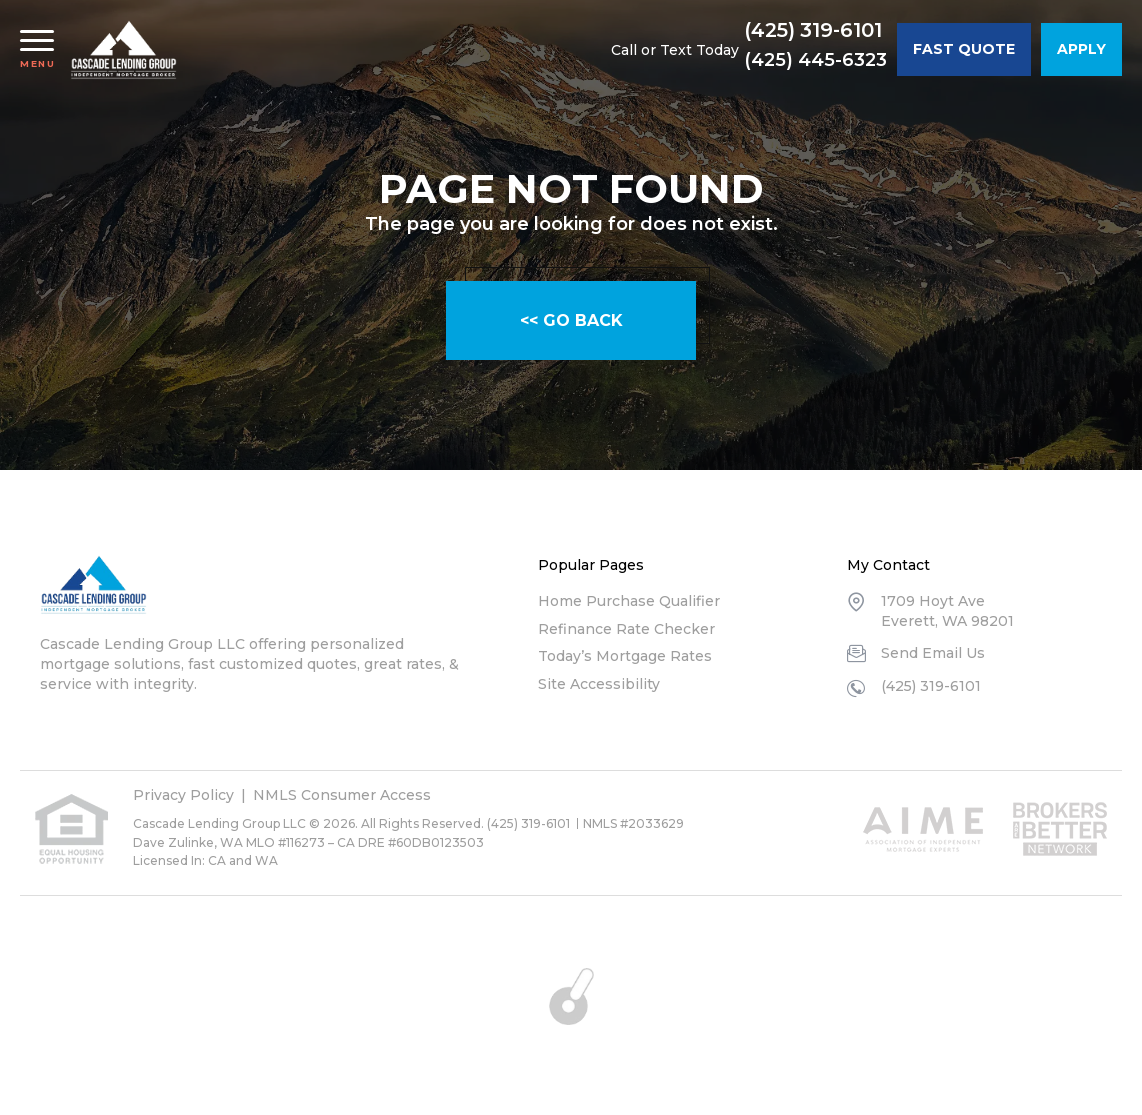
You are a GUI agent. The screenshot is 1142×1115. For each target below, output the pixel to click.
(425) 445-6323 (815, 60)
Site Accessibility (599, 684)
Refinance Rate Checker (626, 629)
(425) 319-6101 (814, 31)
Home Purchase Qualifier (629, 601)
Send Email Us (933, 653)
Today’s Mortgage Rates (625, 656)
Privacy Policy (183, 795)
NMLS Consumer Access (342, 795)
